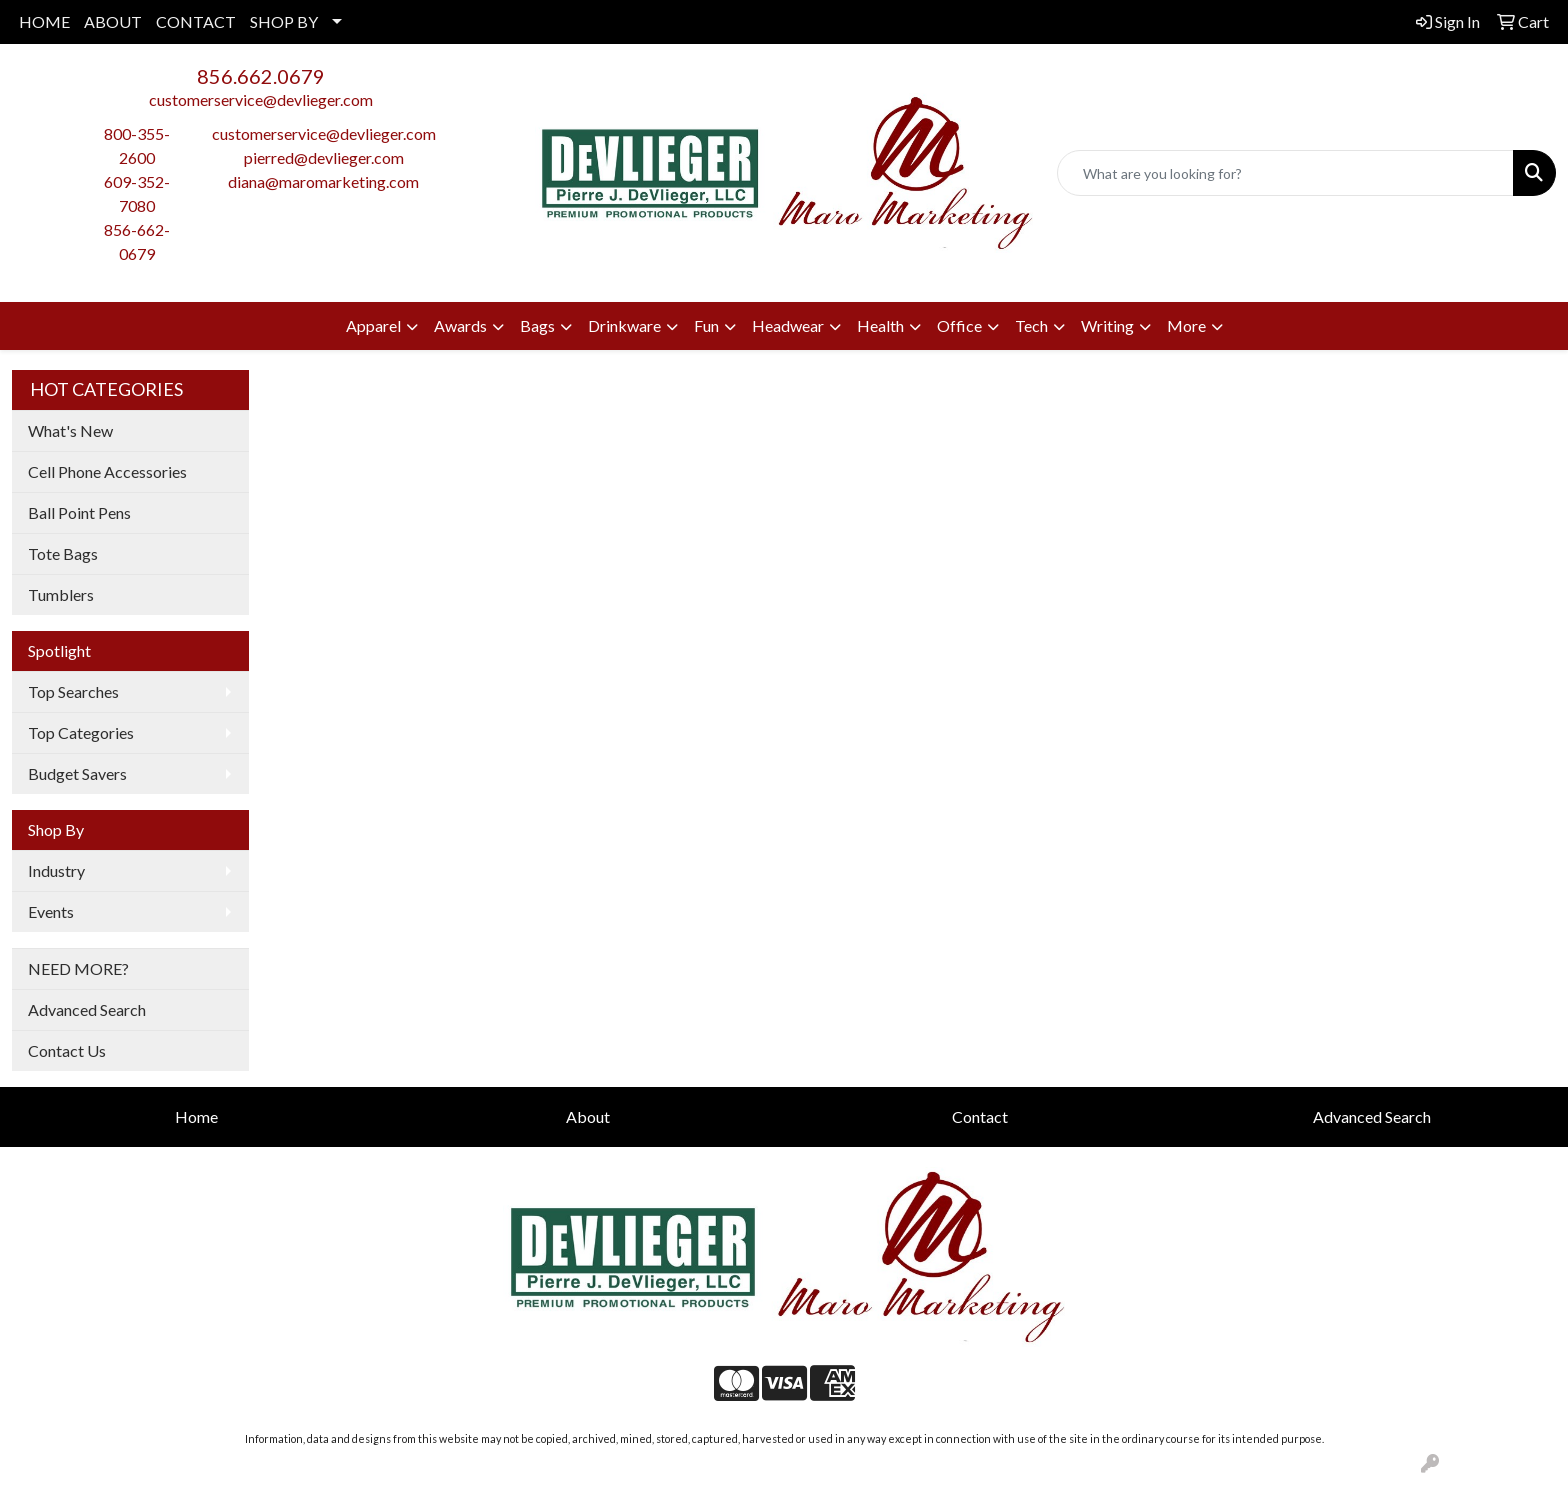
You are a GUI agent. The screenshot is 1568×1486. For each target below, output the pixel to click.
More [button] (1186, 325)
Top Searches (73, 691)
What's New (70, 430)
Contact (980, 1116)
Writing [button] (1107, 325)
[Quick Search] (1285, 173)
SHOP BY (284, 21)
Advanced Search (87, 1009)
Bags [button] (537, 325)
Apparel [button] (373, 325)
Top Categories (81, 732)
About (588, 1116)
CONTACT (196, 21)
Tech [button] (1031, 325)
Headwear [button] (788, 325)
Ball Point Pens (79, 512)
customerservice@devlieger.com (261, 99)
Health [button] (880, 325)
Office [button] (959, 325)
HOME (44, 21)
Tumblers (61, 594)
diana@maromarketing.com (323, 181)
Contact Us (67, 1050)
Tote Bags (63, 553)
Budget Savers (77, 773)
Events (51, 911)
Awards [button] (460, 325)
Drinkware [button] (624, 325)
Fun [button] (706, 325)
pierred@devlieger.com (324, 157)
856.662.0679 (261, 76)
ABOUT (113, 21)
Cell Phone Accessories (107, 471)
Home (196, 1116)
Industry (56, 870)
